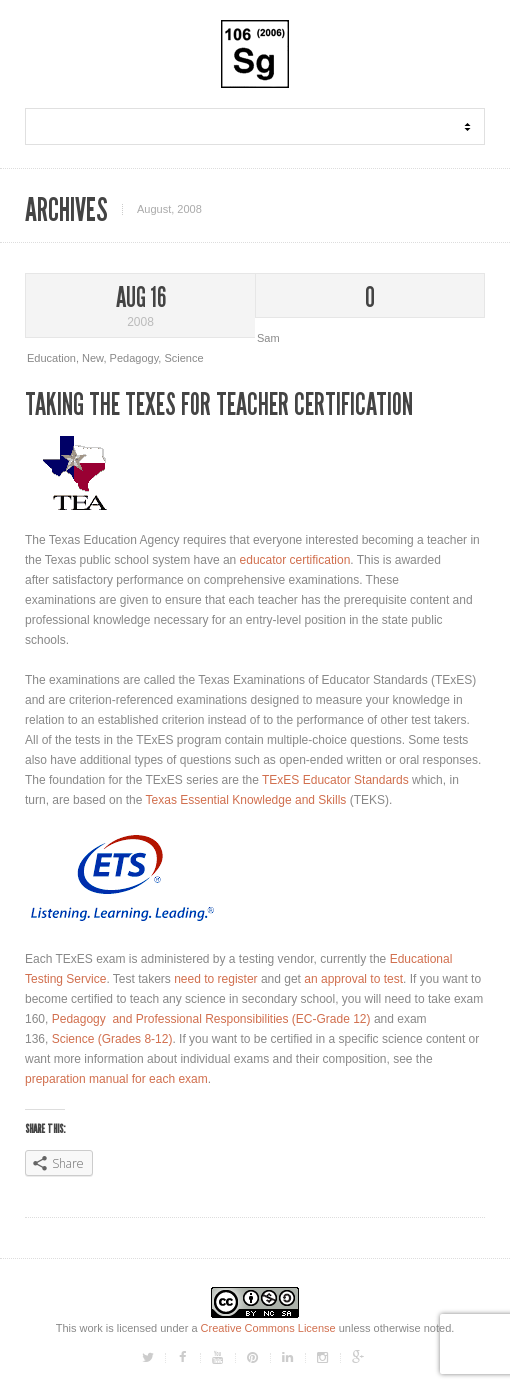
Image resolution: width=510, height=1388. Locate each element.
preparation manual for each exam (116, 1079)
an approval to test (353, 979)
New (92, 358)
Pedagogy (134, 358)
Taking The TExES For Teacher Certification (219, 405)
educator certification (295, 560)
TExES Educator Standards (335, 780)
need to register (215, 979)
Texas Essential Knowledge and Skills (246, 800)
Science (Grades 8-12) (112, 1039)
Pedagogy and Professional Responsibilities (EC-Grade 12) (211, 1019)
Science (183, 358)
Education (51, 358)
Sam (268, 338)
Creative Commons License (268, 1328)
